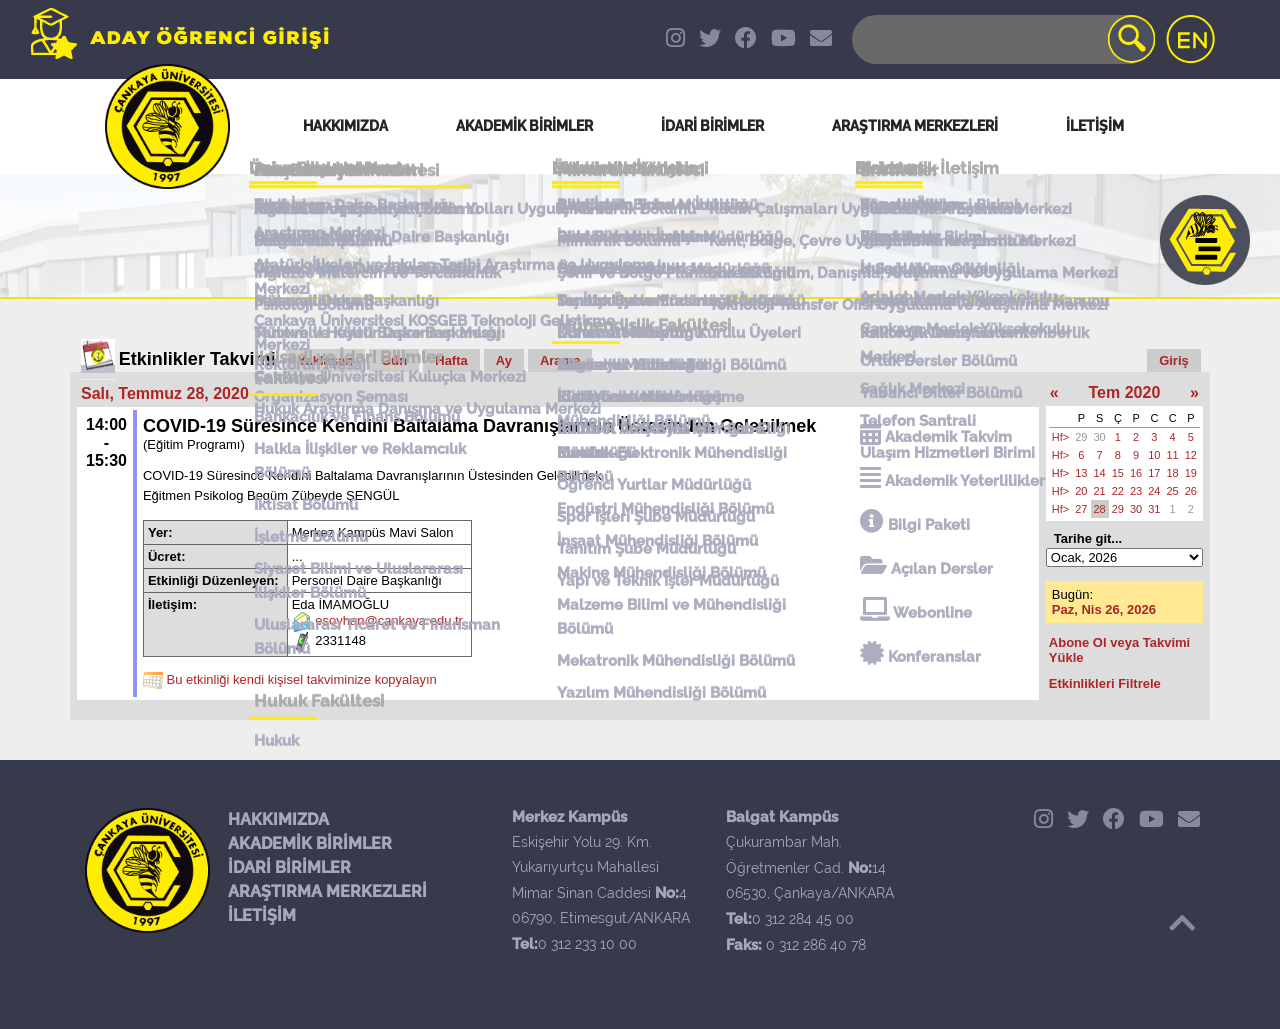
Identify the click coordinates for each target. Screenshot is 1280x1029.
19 (1191, 473)
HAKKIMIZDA (278, 819)
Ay (504, 360)
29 (1081, 437)
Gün (394, 360)
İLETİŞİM (262, 915)
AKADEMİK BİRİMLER (310, 843)
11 (1173, 455)
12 (1191, 455)
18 (1173, 473)
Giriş (1174, 360)
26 (1191, 491)
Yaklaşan (326, 360)
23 (1136, 491)
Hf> (1060, 437)
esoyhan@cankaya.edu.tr (389, 621)
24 (1154, 491)
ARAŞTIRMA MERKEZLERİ (327, 891)
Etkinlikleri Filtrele (1105, 683)
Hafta (451, 360)
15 (1118, 473)
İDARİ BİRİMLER (289, 867)
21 (1100, 491)
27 (1081, 509)
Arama (560, 360)
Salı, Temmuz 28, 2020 (165, 393)
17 (1154, 473)
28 (1100, 509)
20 (1081, 491)
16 (1136, 473)
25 (1173, 491)
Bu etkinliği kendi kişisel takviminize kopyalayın (302, 680)
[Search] (1002, 39)
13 (1081, 473)
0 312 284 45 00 (803, 919)
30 (1100, 437)
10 (1154, 455)
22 (1118, 491)
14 (1100, 473)
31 (1154, 509)
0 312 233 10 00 (587, 944)
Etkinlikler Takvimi (197, 359)
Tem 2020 (1125, 392)
